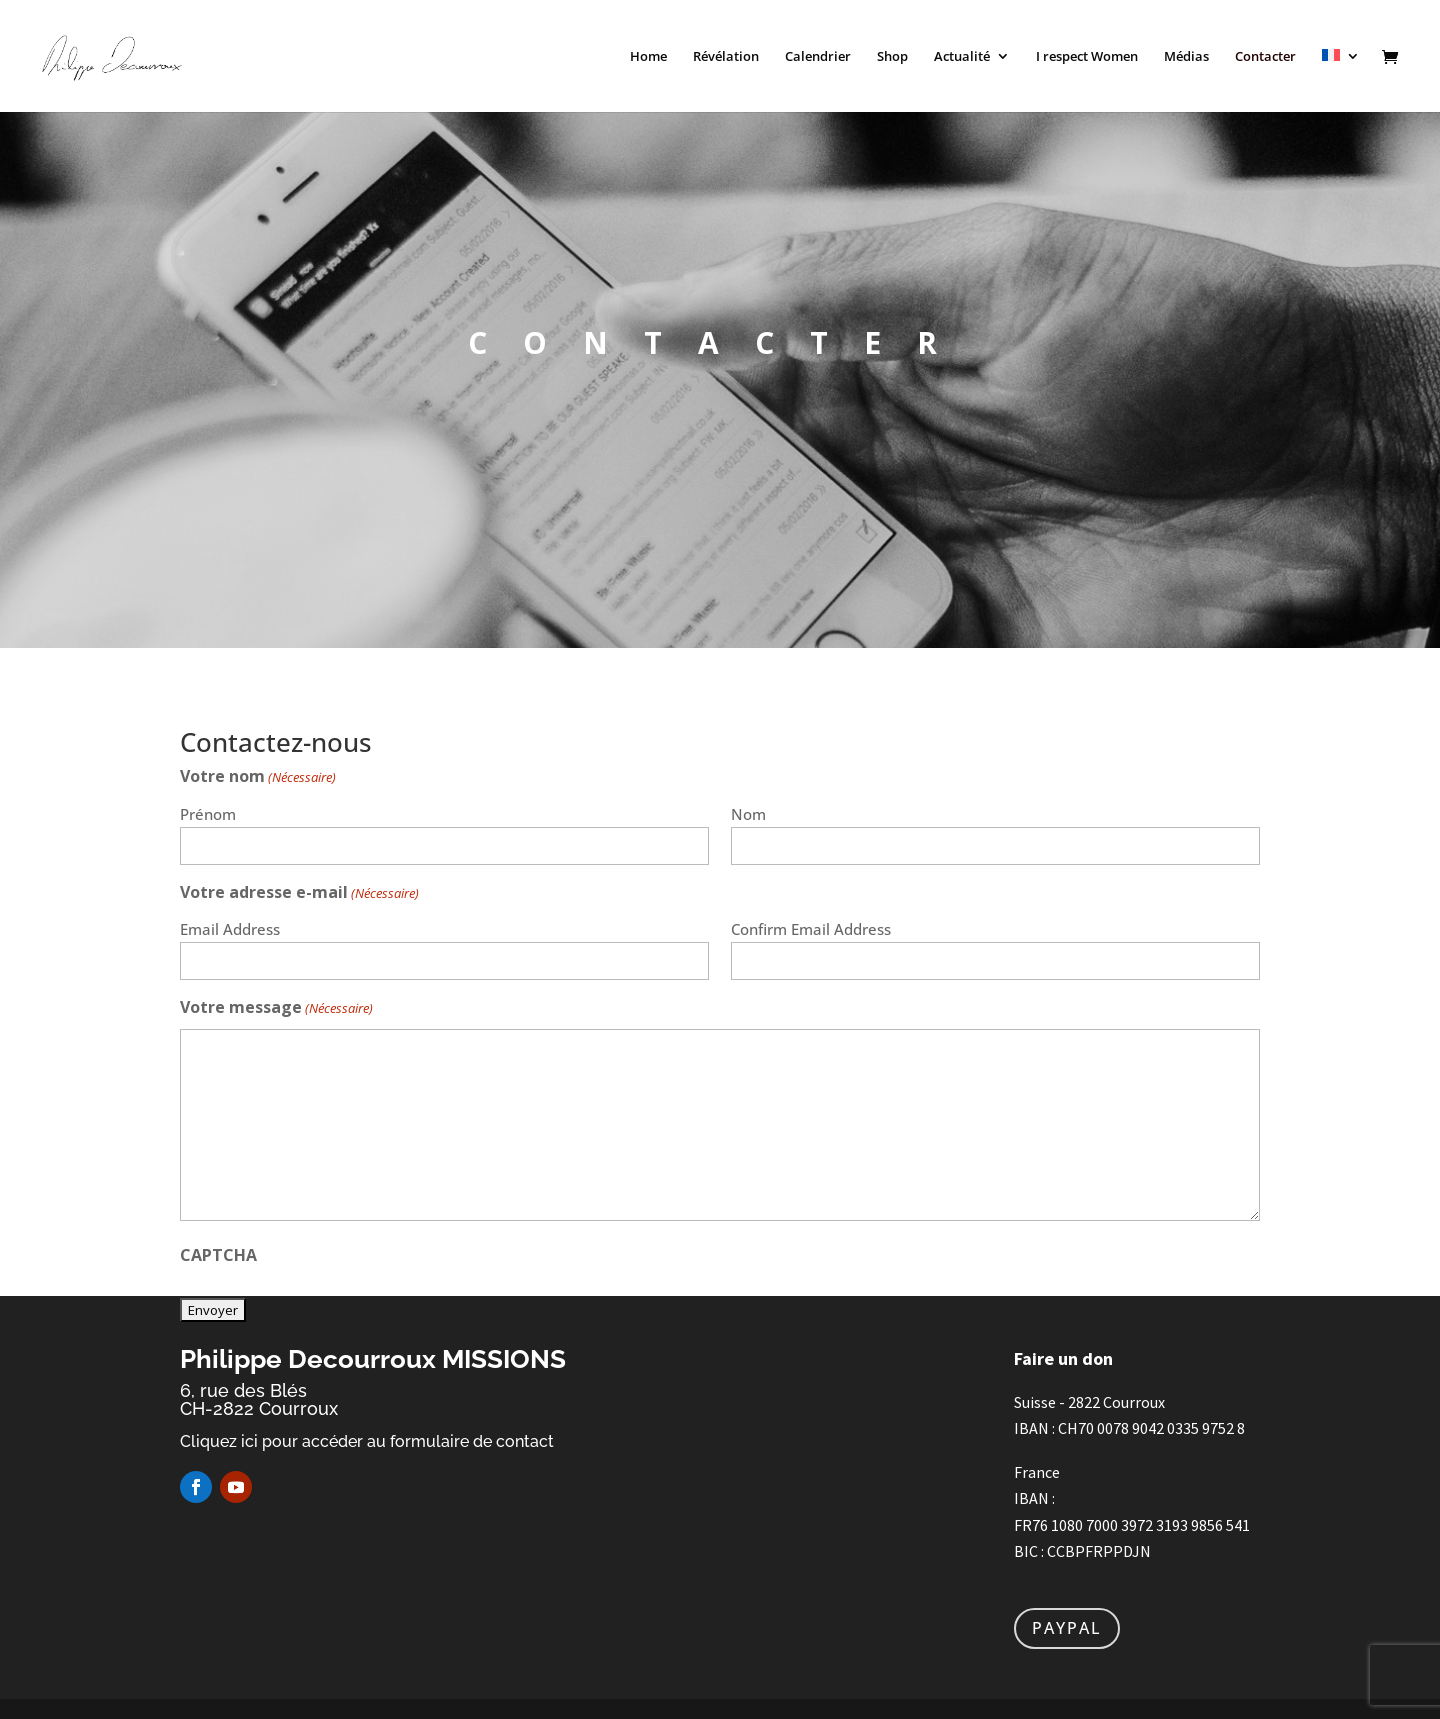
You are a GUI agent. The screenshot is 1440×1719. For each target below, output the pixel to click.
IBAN (1031, 1428)
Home (648, 57)
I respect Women (1087, 57)
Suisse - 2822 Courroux (1091, 1402)
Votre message (276, 1008)
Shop (892, 57)
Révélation (726, 57)
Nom (748, 814)
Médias (1186, 57)
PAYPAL (1067, 1628)
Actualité (962, 57)
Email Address (230, 929)
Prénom (208, 814)
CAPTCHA (218, 1255)
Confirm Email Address (811, 929)
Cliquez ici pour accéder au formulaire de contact (367, 1441)
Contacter (1265, 57)
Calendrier (818, 57)
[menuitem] (1341, 80)
